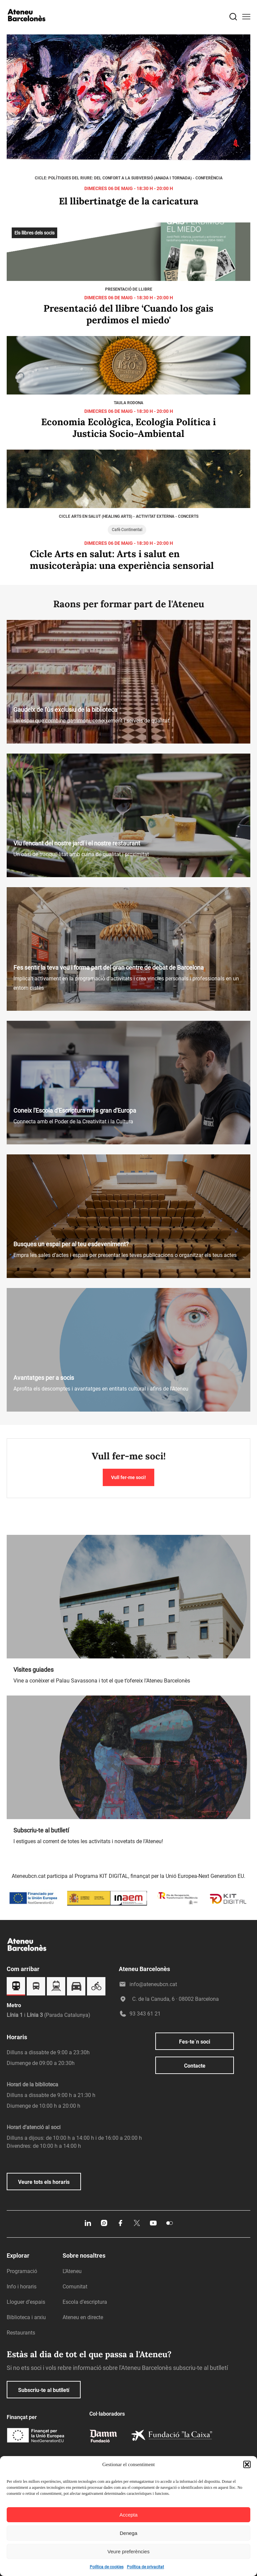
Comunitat (75, 2286)
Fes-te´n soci (194, 2042)
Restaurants (21, 2332)
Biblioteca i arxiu (26, 2317)
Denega (129, 2533)
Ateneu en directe (83, 2317)
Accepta (128, 2515)
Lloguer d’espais (26, 2302)
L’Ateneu (72, 2271)
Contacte (194, 2066)
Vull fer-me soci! (128, 1477)
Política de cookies (106, 2567)
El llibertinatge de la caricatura (128, 201)
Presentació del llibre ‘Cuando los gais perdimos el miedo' (128, 314)
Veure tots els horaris (44, 2182)
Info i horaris (21, 2286)
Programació (22, 2271)
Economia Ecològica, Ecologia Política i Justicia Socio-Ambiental (128, 428)
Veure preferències (128, 2551)
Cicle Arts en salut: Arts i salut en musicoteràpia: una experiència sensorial (122, 560)
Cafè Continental (127, 529)
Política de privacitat (145, 2567)
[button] (247, 2464)
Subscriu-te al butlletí (43, 2390)
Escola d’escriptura (85, 2302)
